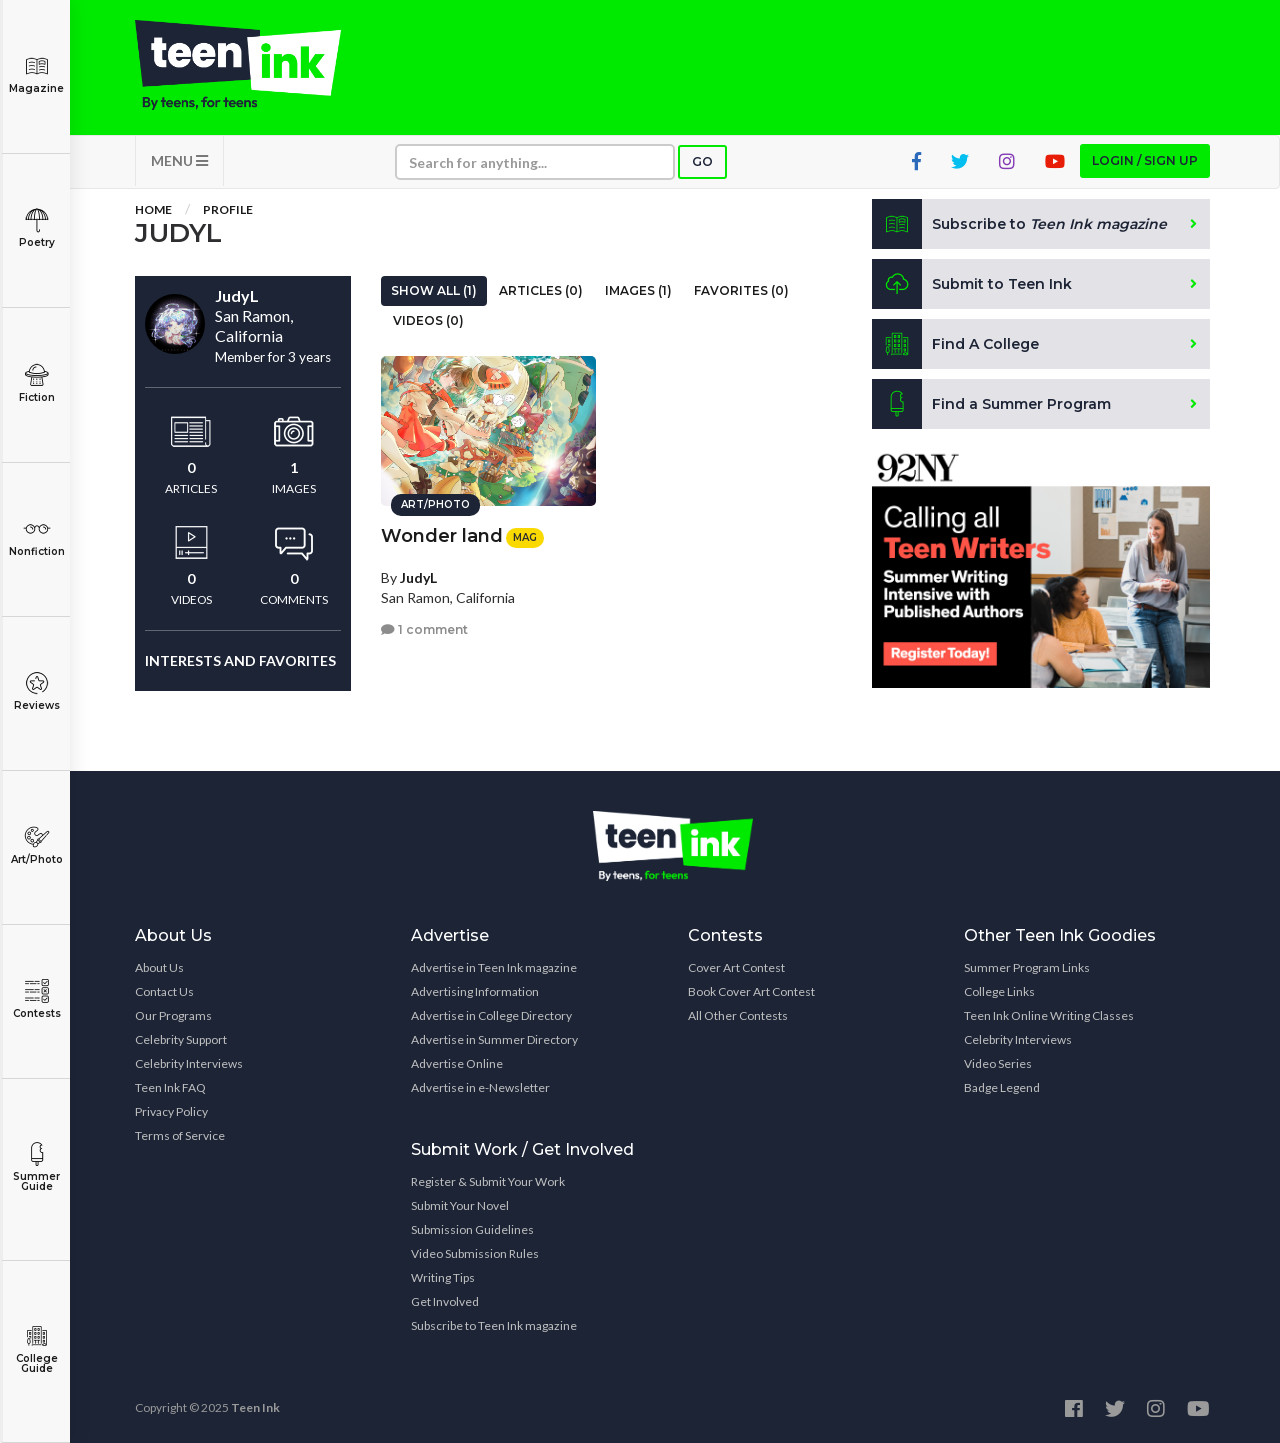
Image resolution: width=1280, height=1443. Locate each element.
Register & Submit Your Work (488, 1181)
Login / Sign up (1145, 160)
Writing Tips (443, 1277)
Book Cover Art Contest (751, 991)
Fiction (36, 383)
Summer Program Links (1027, 967)
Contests (36, 999)
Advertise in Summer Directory (494, 1039)
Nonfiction (36, 537)
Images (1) (638, 290)
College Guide (36, 1349)
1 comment (424, 629)
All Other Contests (738, 1015)
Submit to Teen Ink (972, 284)
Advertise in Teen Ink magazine (494, 967)
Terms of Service (180, 1135)
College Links (999, 991)
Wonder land (442, 536)
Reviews (36, 691)
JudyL (418, 577)
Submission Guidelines (472, 1229)
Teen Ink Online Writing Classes (1049, 1015)
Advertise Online (457, 1063)
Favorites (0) (741, 290)
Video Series (998, 1063)
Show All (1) (434, 290)
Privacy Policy (171, 1111)
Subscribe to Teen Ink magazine (494, 1325)
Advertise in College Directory (491, 1015)
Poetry (36, 228)
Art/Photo (36, 845)
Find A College (955, 344)
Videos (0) (428, 320)
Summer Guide (36, 1167)
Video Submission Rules (475, 1253)
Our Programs (173, 1015)
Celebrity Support (181, 1039)
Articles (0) (541, 290)
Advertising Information (475, 991)
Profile (228, 209)
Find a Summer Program (991, 404)
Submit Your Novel (460, 1205)
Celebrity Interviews (189, 1063)
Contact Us (164, 991)
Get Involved (445, 1301)
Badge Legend (1002, 1087)
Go (702, 161)
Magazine (36, 74)
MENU (179, 160)
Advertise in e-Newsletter (480, 1087)
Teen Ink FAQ (170, 1087)
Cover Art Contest (736, 967)
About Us (159, 967)
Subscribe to (1019, 224)
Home (153, 209)
